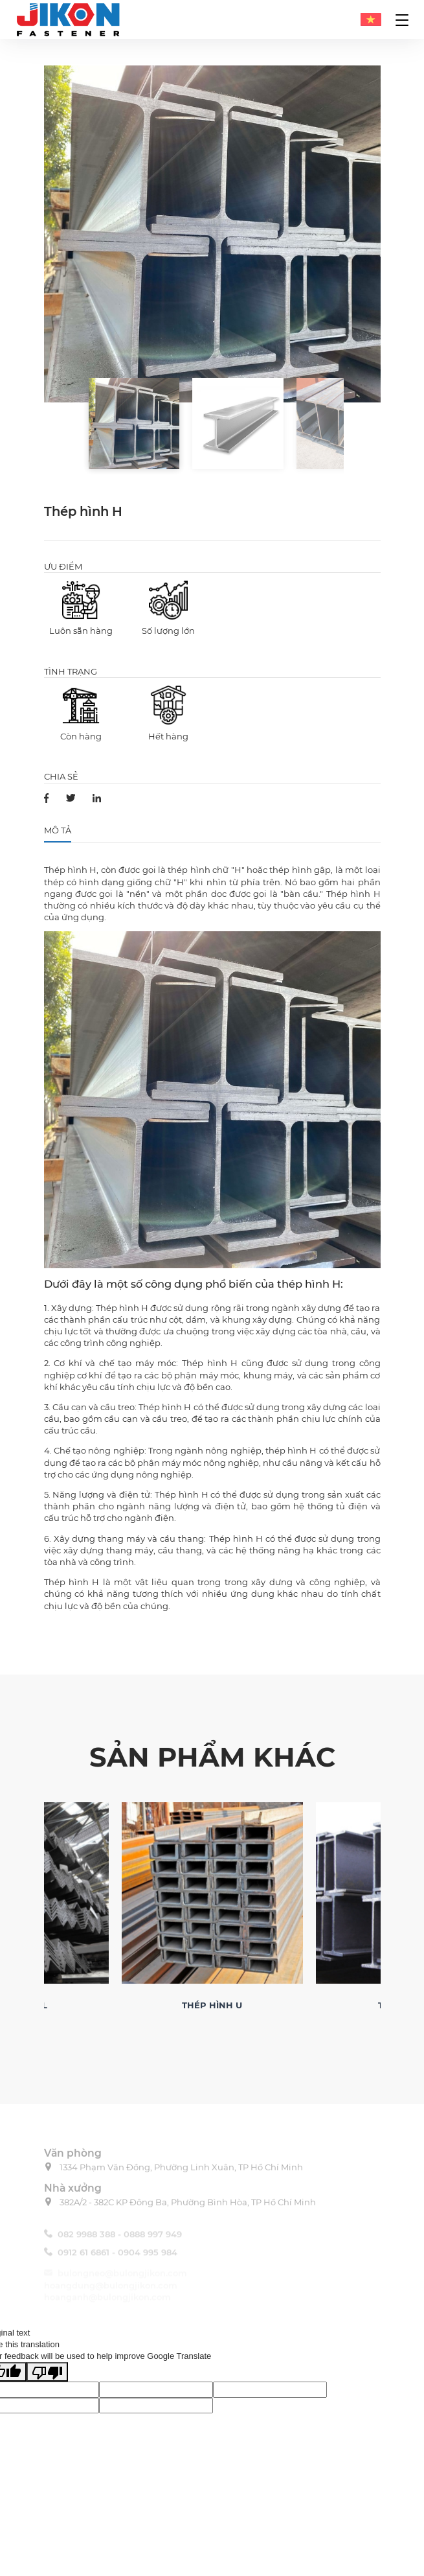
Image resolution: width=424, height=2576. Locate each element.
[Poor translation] (47, 2372)
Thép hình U (212, 2005)
